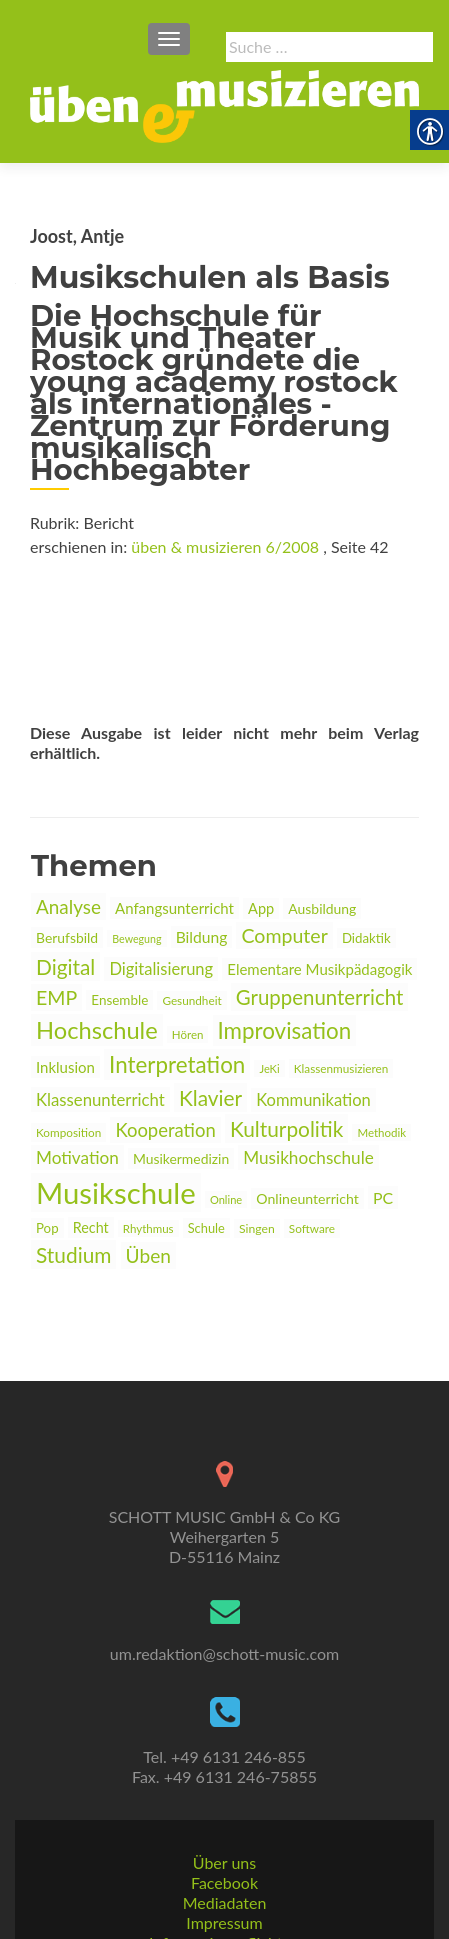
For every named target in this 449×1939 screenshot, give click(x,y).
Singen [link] (257, 1228)
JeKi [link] (269, 1068)
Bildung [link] (202, 937)
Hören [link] (188, 1034)
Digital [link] (65, 966)
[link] (224, 104)
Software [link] (312, 1228)
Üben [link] (148, 1255)
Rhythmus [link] (148, 1228)
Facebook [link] (224, 1819)
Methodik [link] (381, 1132)
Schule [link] (206, 1228)
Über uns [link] (224, 1799)
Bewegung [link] (136, 938)
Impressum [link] (224, 1859)
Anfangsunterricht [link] (174, 908)
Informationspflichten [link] (224, 1879)
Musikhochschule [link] (308, 1157)
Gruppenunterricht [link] (319, 997)
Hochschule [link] (97, 1030)
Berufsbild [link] (67, 937)
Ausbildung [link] (322, 908)
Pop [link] (47, 1228)
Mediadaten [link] (225, 1839)
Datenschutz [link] (224, 1919)
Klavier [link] (210, 1097)
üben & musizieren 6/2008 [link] (225, 546)
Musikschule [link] (116, 1192)
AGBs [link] (224, 1899)
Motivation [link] (77, 1157)
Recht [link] (91, 1227)
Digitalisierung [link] (161, 969)
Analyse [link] (68, 906)
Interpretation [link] (177, 1064)
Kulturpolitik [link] (286, 1128)
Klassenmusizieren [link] (341, 1068)
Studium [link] (73, 1254)
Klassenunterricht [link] (100, 1099)
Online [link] (226, 1199)
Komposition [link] (68, 1132)
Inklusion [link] (65, 1067)
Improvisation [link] (285, 1030)
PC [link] (383, 1197)
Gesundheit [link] (191, 1000)
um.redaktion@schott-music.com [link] (224, 1590)
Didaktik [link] (366, 938)
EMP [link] (56, 997)
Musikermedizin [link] (181, 1158)
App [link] (261, 908)
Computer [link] (284, 935)
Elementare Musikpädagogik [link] (319, 969)
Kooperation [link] (165, 1130)
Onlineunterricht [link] (307, 1198)
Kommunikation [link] (313, 1100)
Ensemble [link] (119, 1000)
